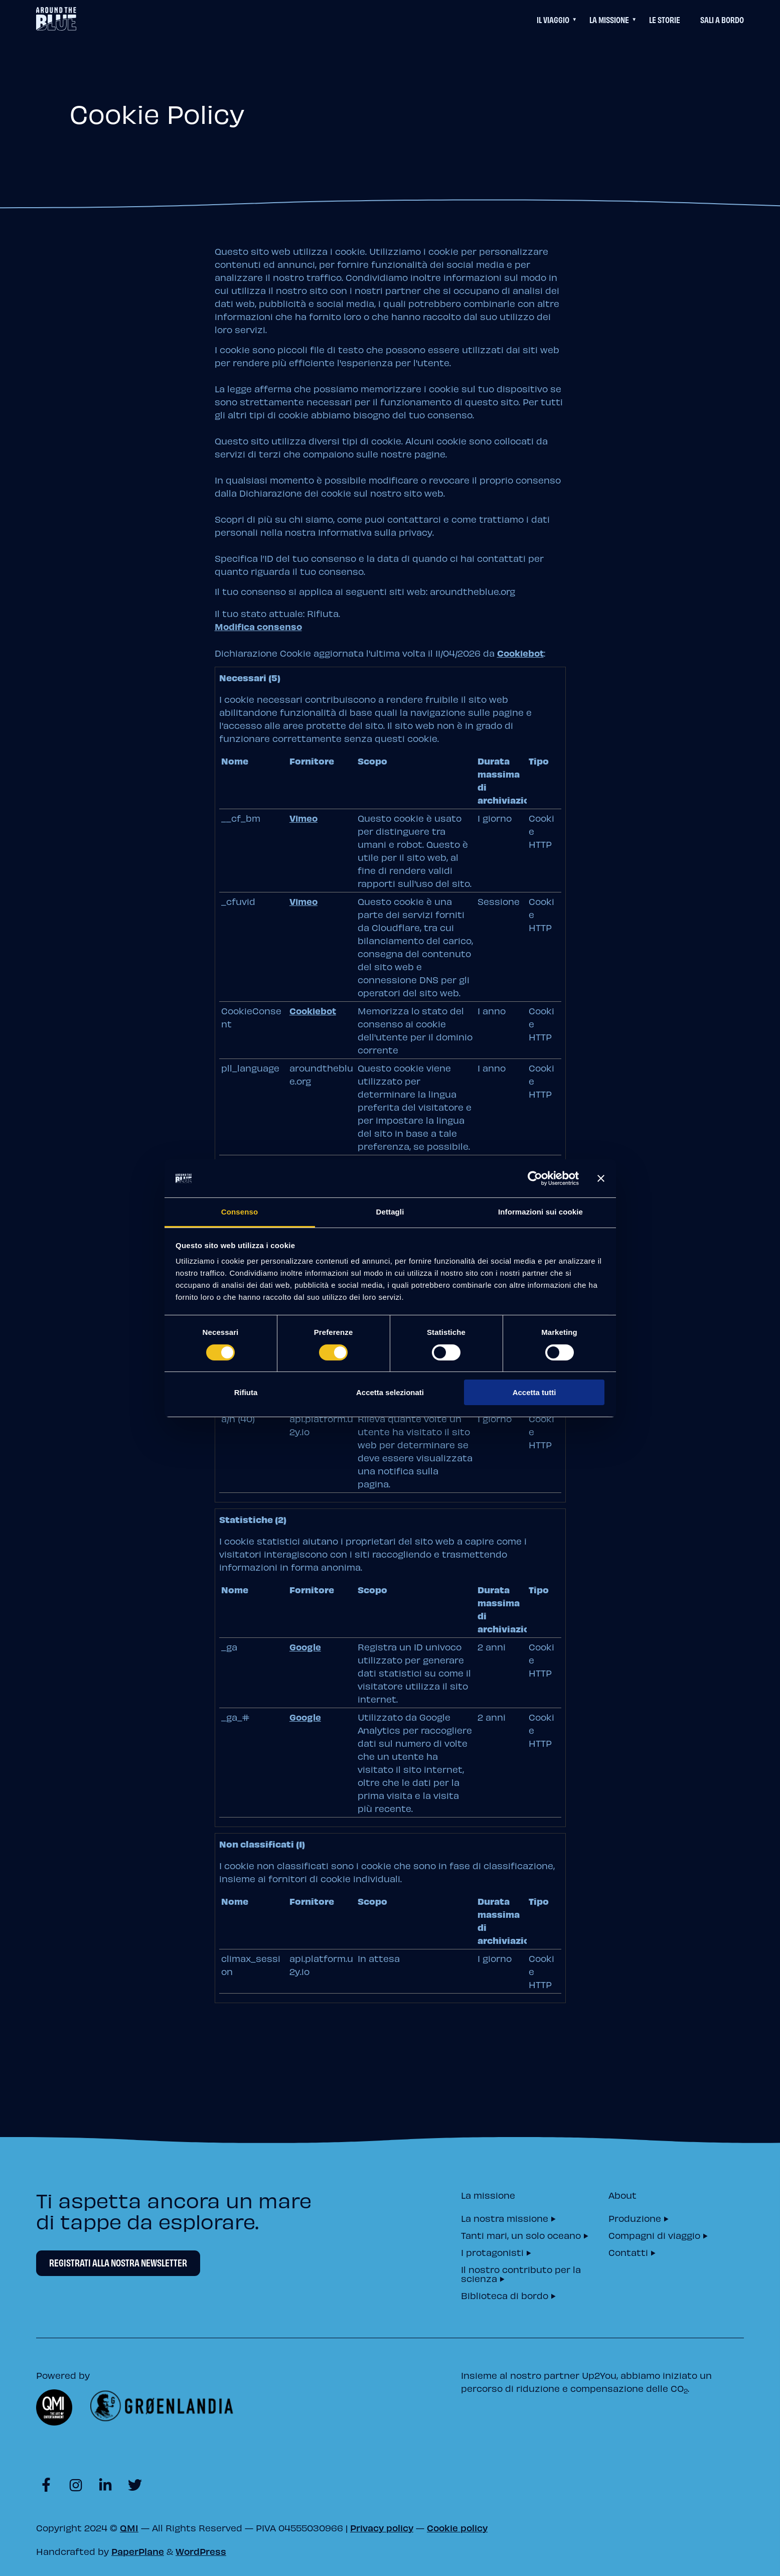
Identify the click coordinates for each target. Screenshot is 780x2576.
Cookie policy (457, 2527)
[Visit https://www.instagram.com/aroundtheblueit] (75, 2483)
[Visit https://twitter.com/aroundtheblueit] (135, 2483)
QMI (129, 2527)
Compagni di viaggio (654, 2234)
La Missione (609, 19)
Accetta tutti (534, 1392)
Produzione (634, 2217)
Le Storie (664, 19)
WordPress (201, 2551)
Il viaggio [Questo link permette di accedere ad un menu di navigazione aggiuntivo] (553, 19)
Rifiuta (246, 1392)
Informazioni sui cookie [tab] (540, 1211)
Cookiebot (520, 653)
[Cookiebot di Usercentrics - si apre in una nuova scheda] (535, 1178)
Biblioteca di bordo (504, 2295)
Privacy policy (381, 2527)
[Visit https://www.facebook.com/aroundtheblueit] (46, 2483)
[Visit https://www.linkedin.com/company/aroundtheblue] (105, 2483)
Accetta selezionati (390, 1392)
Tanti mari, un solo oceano (521, 2234)
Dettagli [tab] (390, 1211)
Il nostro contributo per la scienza (521, 2273)
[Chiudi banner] (600, 1178)
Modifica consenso (258, 626)
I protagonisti (492, 2251)
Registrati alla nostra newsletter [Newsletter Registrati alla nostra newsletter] (118, 2262)
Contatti (628, 2251)
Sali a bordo (722, 19)
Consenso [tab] (239, 1211)
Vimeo (303, 818)
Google (305, 1646)
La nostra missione (504, 2217)
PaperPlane (137, 2551)
